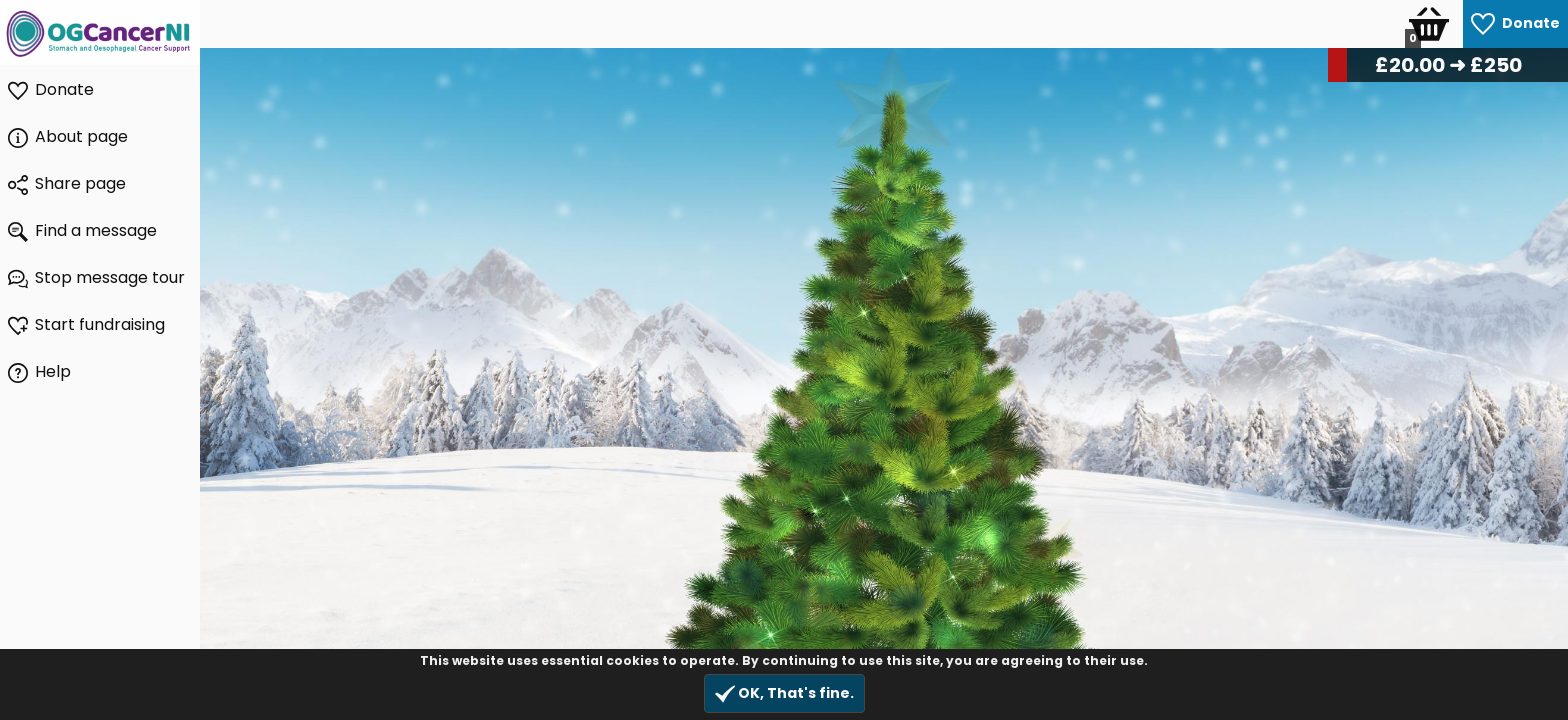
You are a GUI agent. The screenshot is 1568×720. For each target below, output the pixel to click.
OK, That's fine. (784, 693)
